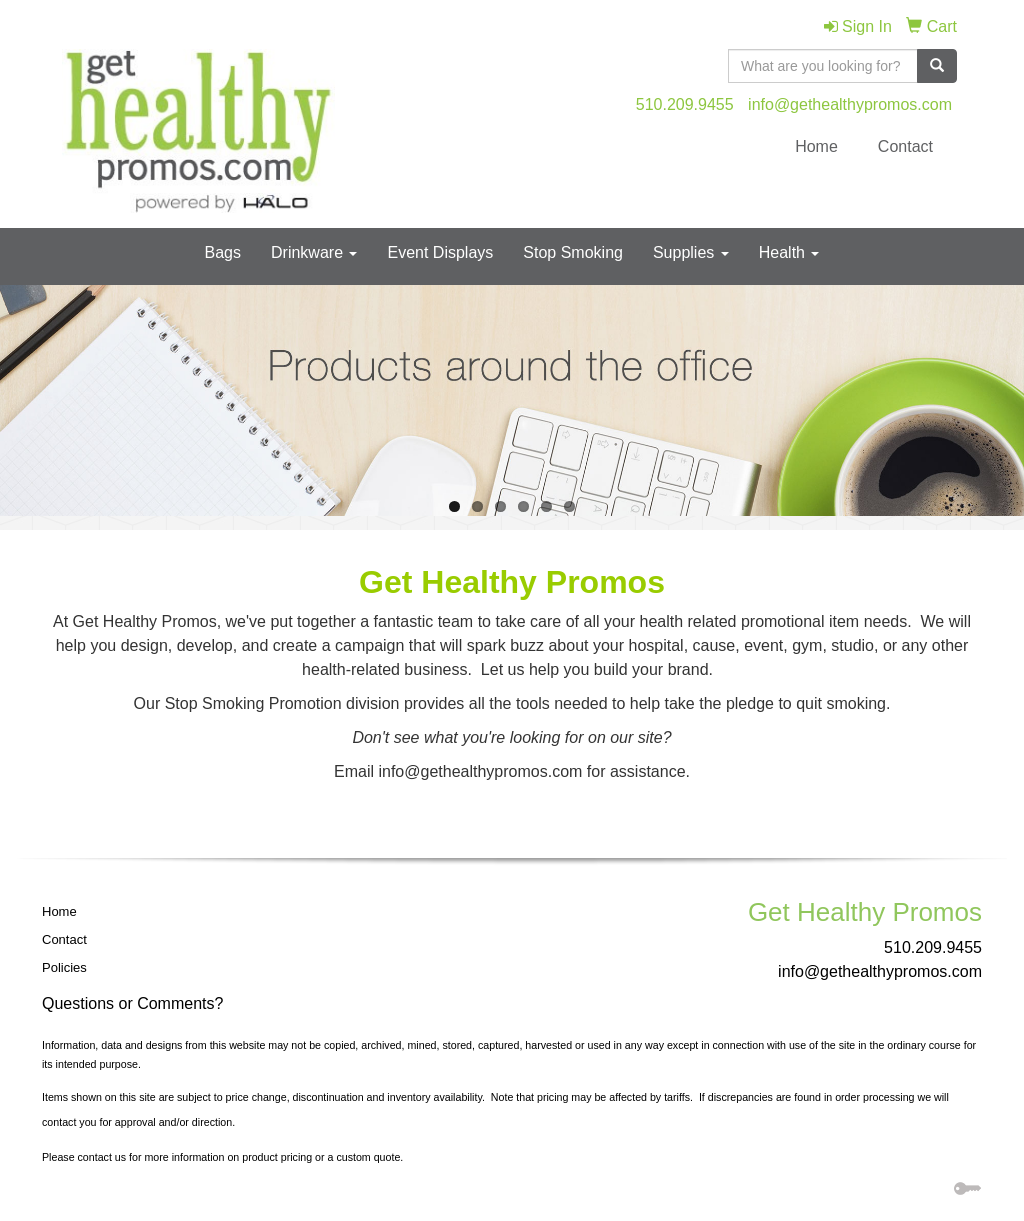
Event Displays (440, 252)
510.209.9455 (685, 104)
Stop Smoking (573, 252)
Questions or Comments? (132, 1003)
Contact (905, 146)
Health (789, 252)
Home (816, 146)
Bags (223, 252)
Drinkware (314, 252)
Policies (64, 967)
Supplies (691, 252)
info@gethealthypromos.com (850, 104)
